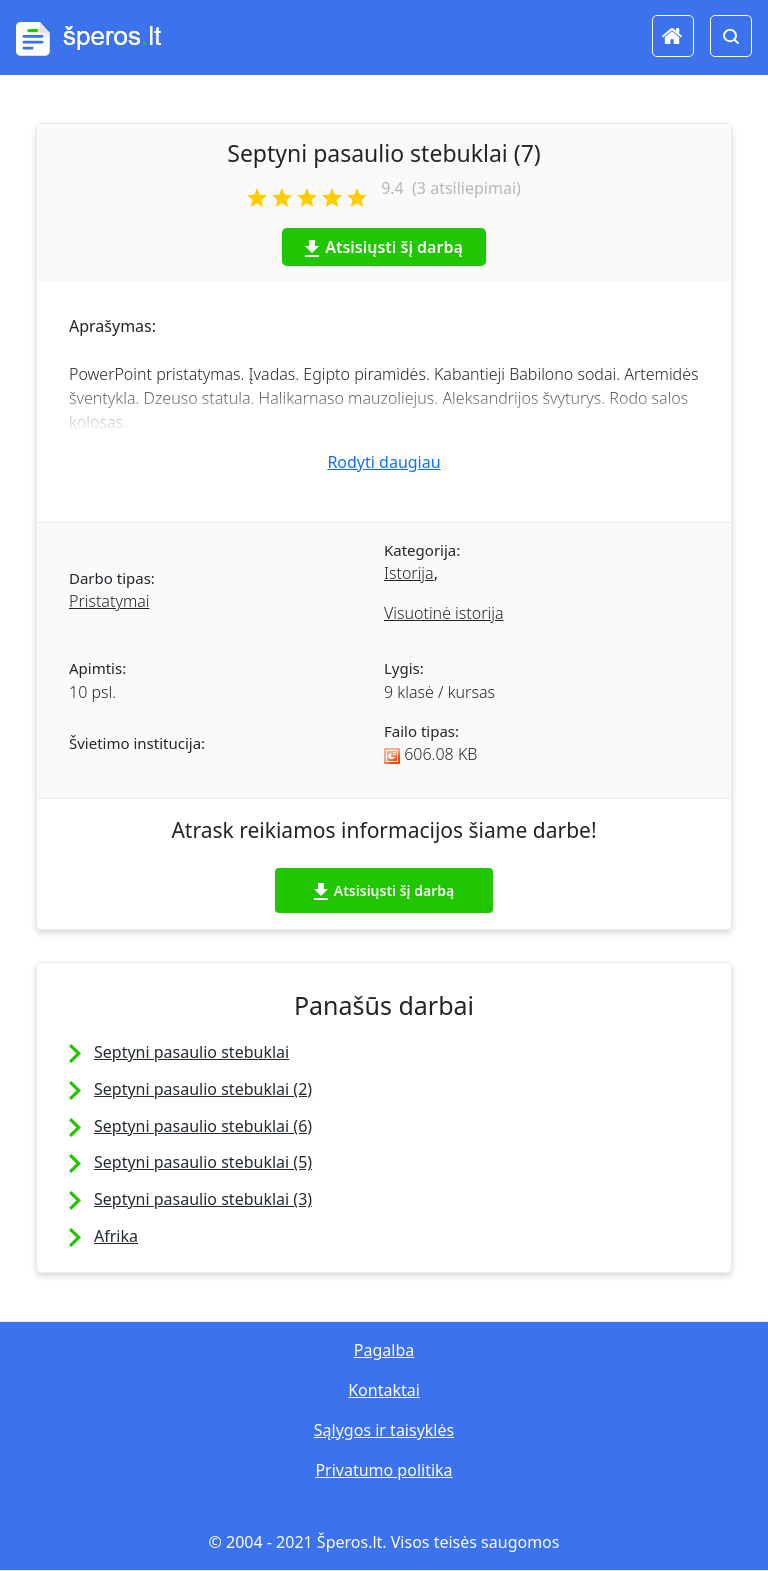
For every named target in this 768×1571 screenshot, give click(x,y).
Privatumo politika (383, 1470)
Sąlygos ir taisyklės (384, 1430)
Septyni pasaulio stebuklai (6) (203, 1126)
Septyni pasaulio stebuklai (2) (203, 1089)
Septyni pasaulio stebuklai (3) (203, 1199)
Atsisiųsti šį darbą (384, 247)
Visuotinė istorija (444, 613)
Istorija (409, 573)
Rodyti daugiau (383, 462)
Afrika (116, 1236)
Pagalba (384, 1350)
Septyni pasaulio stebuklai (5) (203, 1162)
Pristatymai (109, 601)
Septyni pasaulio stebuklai (191, 1052)
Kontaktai (384, 1390)
